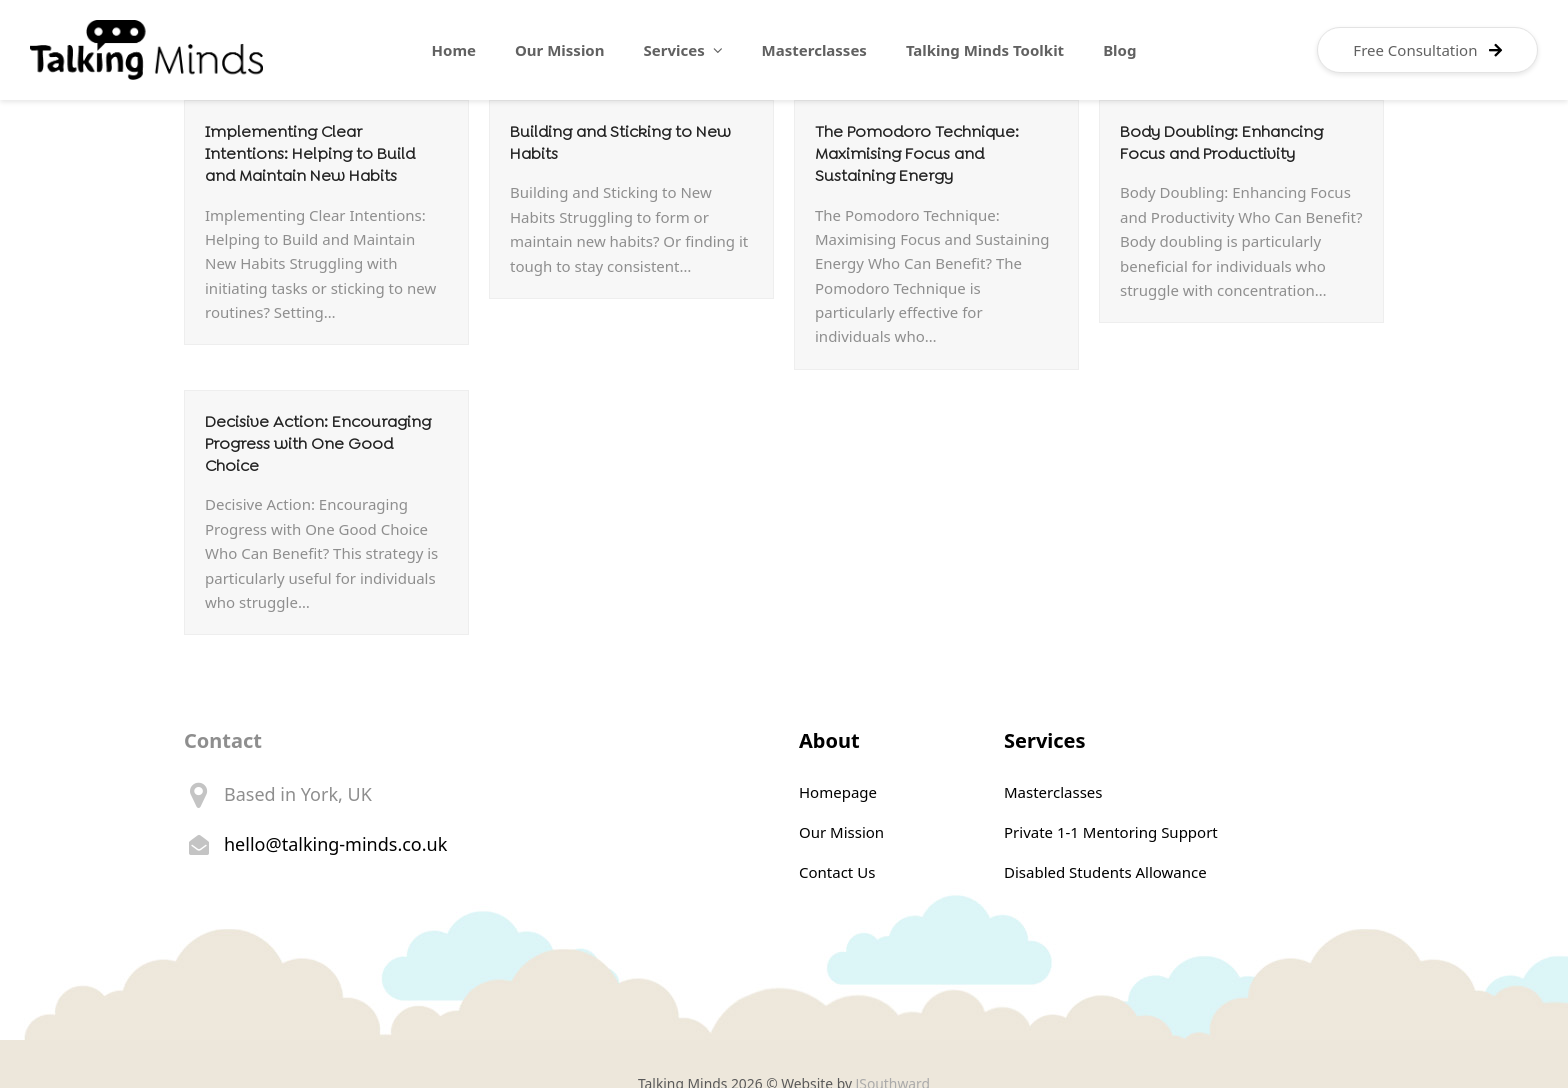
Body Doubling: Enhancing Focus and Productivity (1221, 142)
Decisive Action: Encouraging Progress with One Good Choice (318, 443)
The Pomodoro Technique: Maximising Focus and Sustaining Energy (917, 153)
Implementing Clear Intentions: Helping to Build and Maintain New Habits (310, 153)
